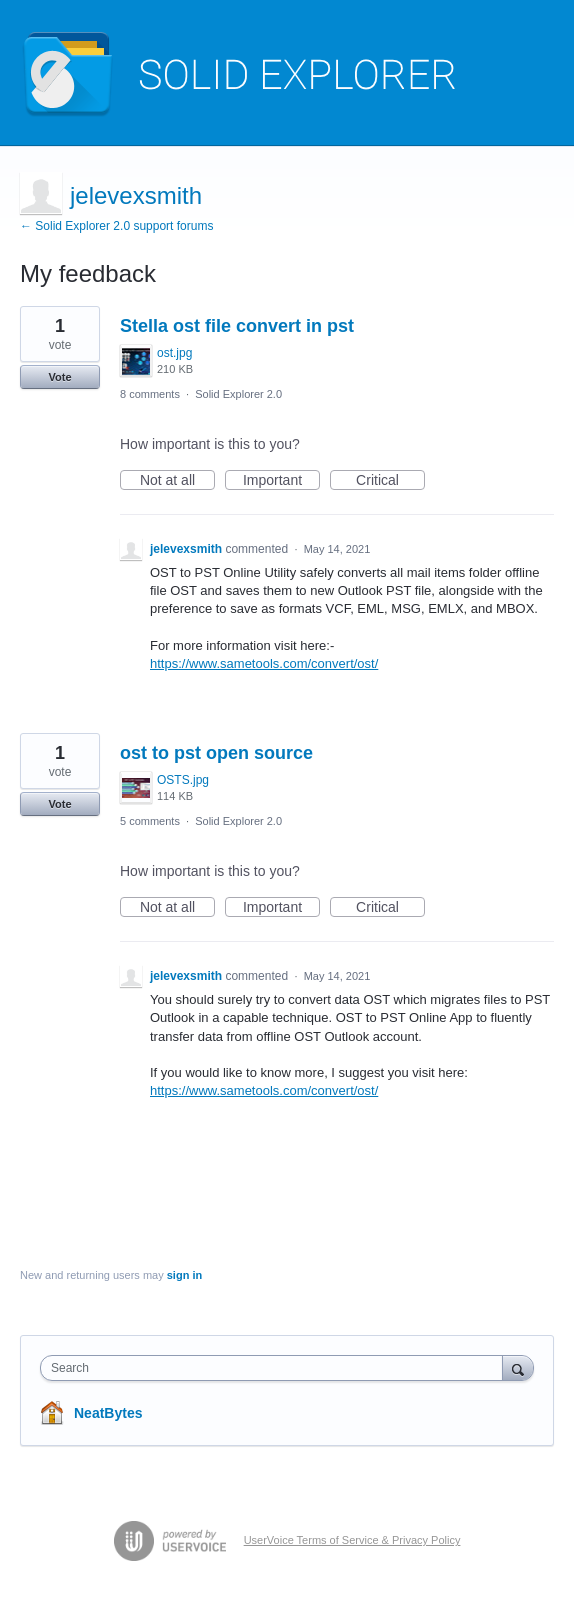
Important (281, 481)
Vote (59, 377)
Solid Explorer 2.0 (238, 394)
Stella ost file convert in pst (237, 326)
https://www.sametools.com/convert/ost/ (264, 663)
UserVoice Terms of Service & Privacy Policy (352, 1540)
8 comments (150, 394)
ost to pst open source (216, 753)
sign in (184, 1275)
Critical (390, 481)
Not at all (177, 481)
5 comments (150, 821)
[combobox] (276, 1368)
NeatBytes (108, 1413)
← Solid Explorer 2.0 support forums (116, 226)
